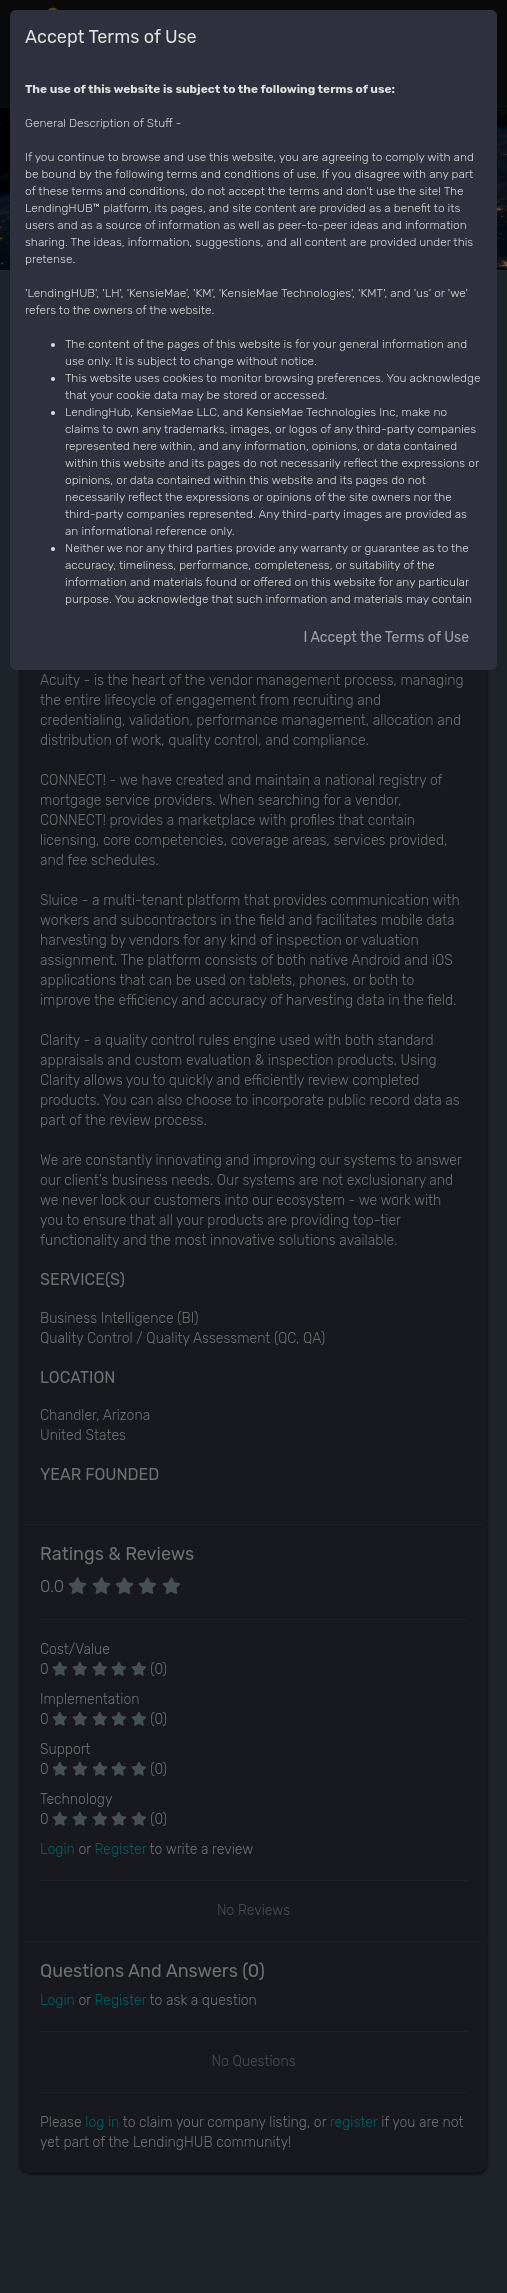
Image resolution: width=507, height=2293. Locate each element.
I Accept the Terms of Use (386, 637)
